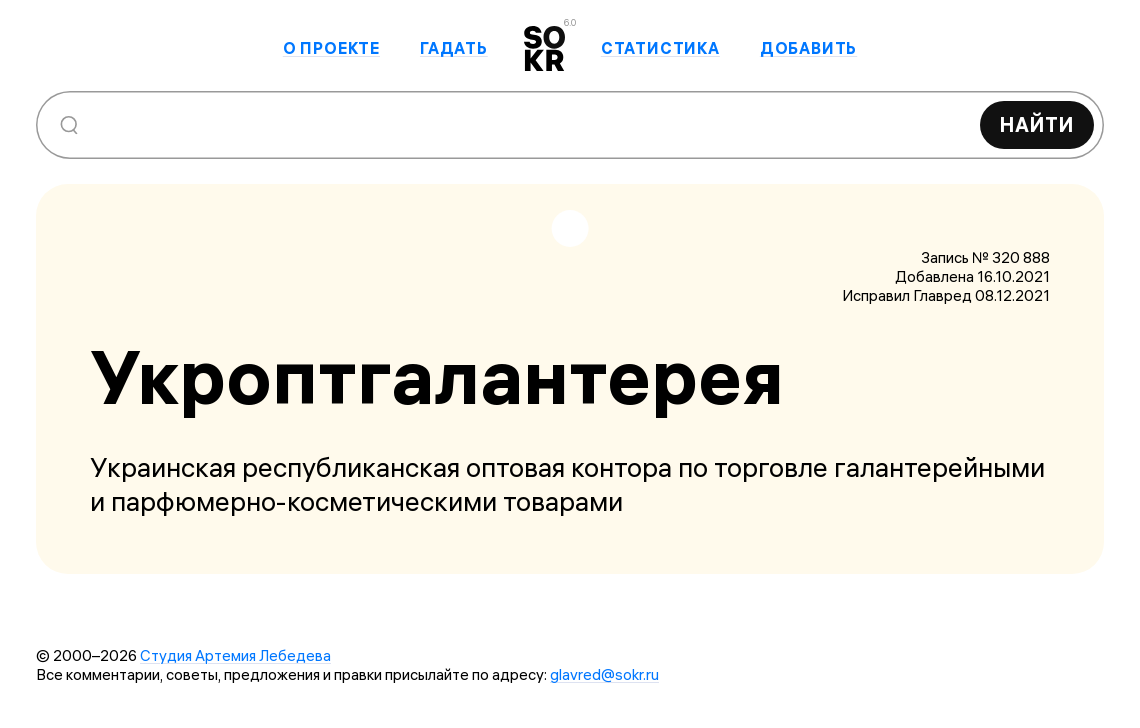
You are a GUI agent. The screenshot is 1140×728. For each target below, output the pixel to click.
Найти (1037, 124)
